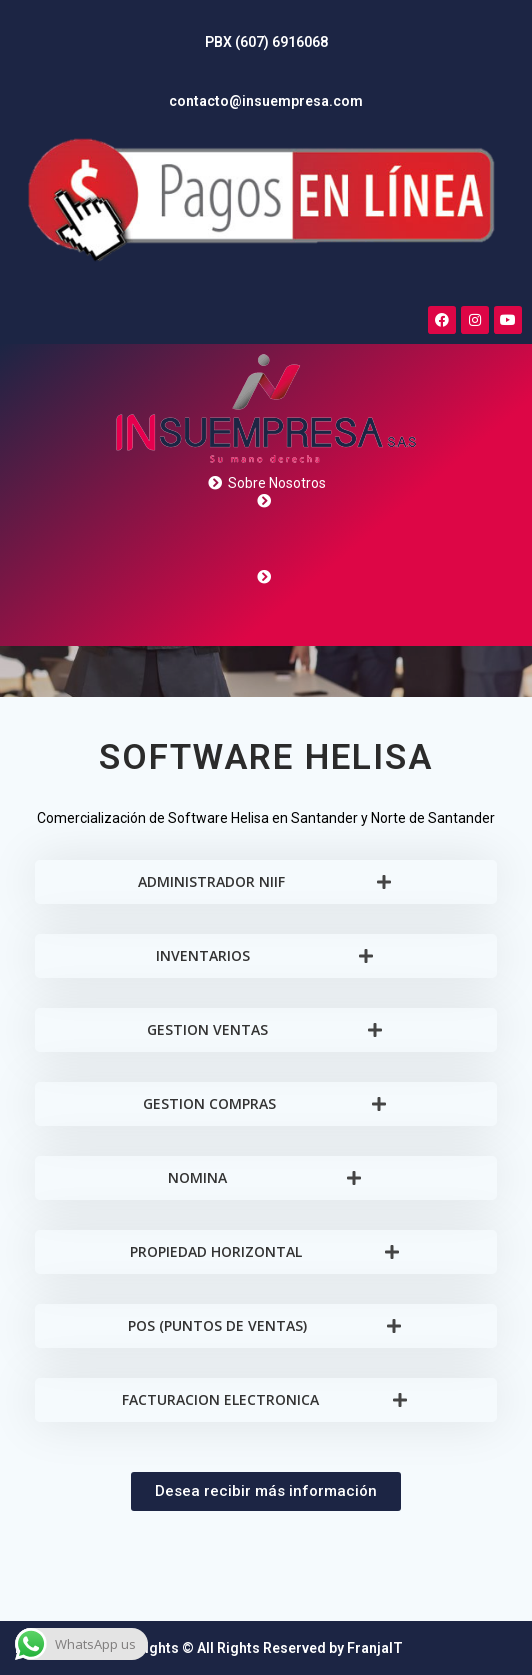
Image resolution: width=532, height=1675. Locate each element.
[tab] (266, 882)
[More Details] (266, 425)
